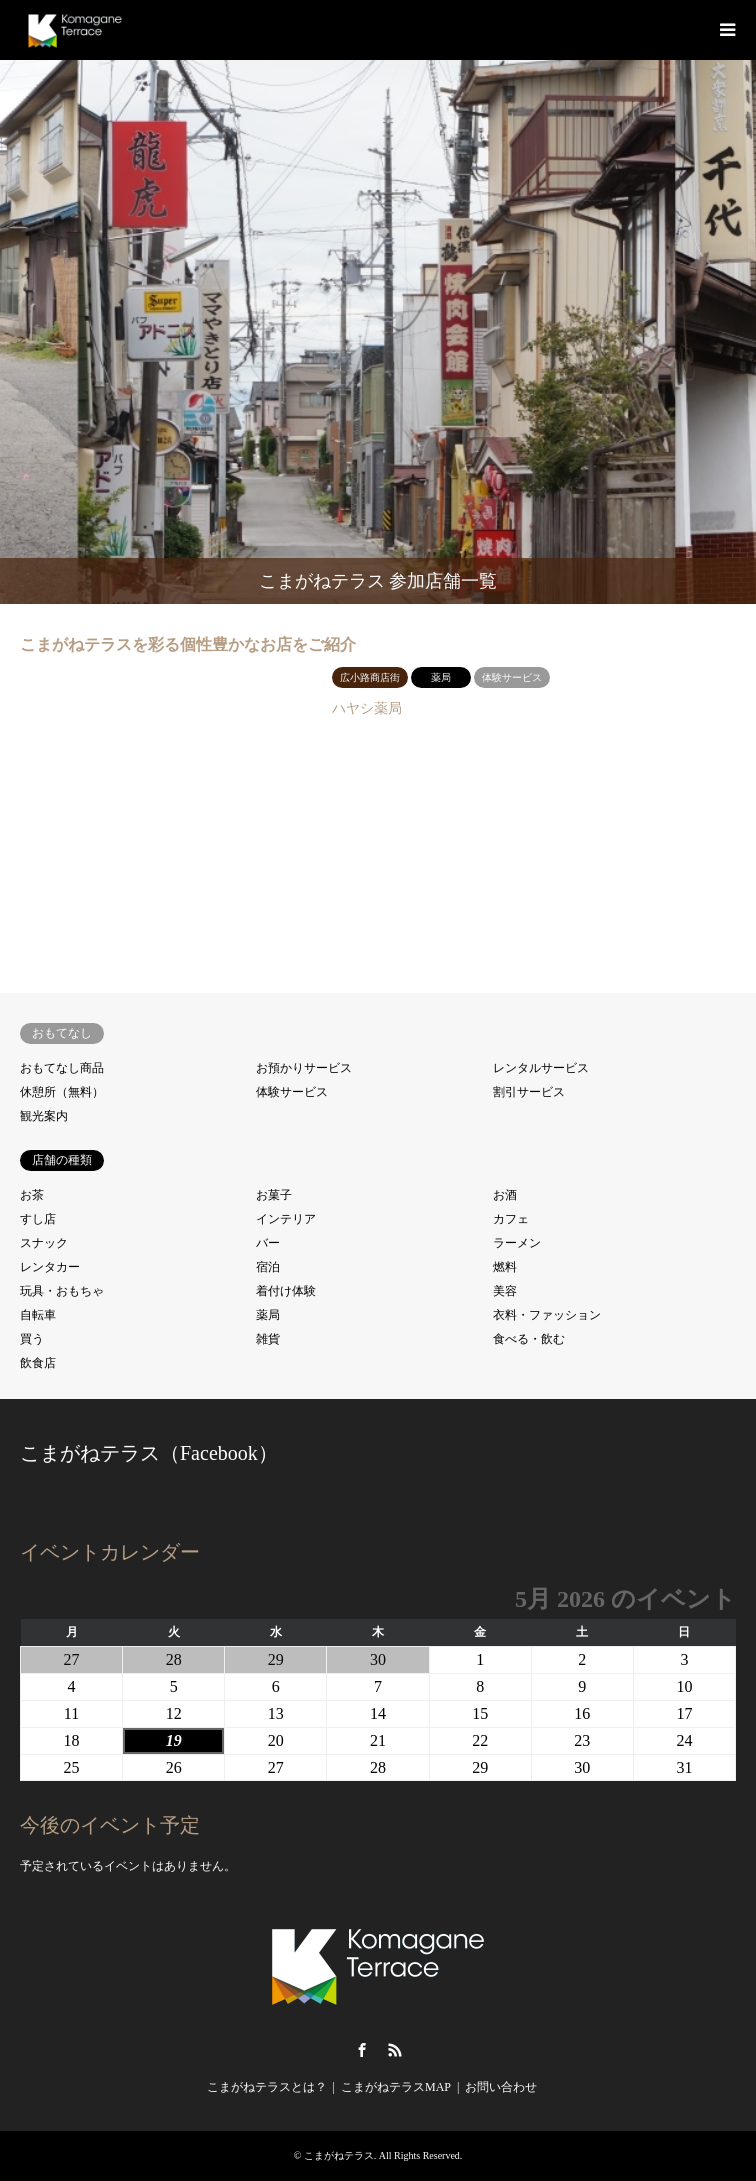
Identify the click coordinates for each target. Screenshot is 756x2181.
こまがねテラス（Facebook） (149, 1453)
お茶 (32, 1195)
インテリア (286, 1219)
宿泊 (268, 1267)
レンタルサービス (541, 1068)
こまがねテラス (339, 2155)
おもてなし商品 (62, 1068)
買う (32, 1339)
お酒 (505, 1195)
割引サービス (529, 1092)
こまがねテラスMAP (396, 2087)
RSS (395, 2050)
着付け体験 (286, 1291)
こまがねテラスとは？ (267, 2087)
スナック (44, 1243)
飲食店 (38, 1363)
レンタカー (50, 1267)
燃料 (505, 1267)
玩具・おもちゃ (62, 1291)
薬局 (268, 1315)
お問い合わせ (501, 2087)
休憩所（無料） (62, 1092)
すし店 (38, 1219)
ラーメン (517, 1243)
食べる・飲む (529, 1339)
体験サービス (292, 1092)
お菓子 (274, 1195)
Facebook (362, 2050)
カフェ (511, 1219)
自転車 (38, 1315)
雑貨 (268, 1339)
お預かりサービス (304, 1068)
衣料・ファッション (547, 1315)
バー (268, 1243)
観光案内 (44, 1116)
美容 (505, 1291)
